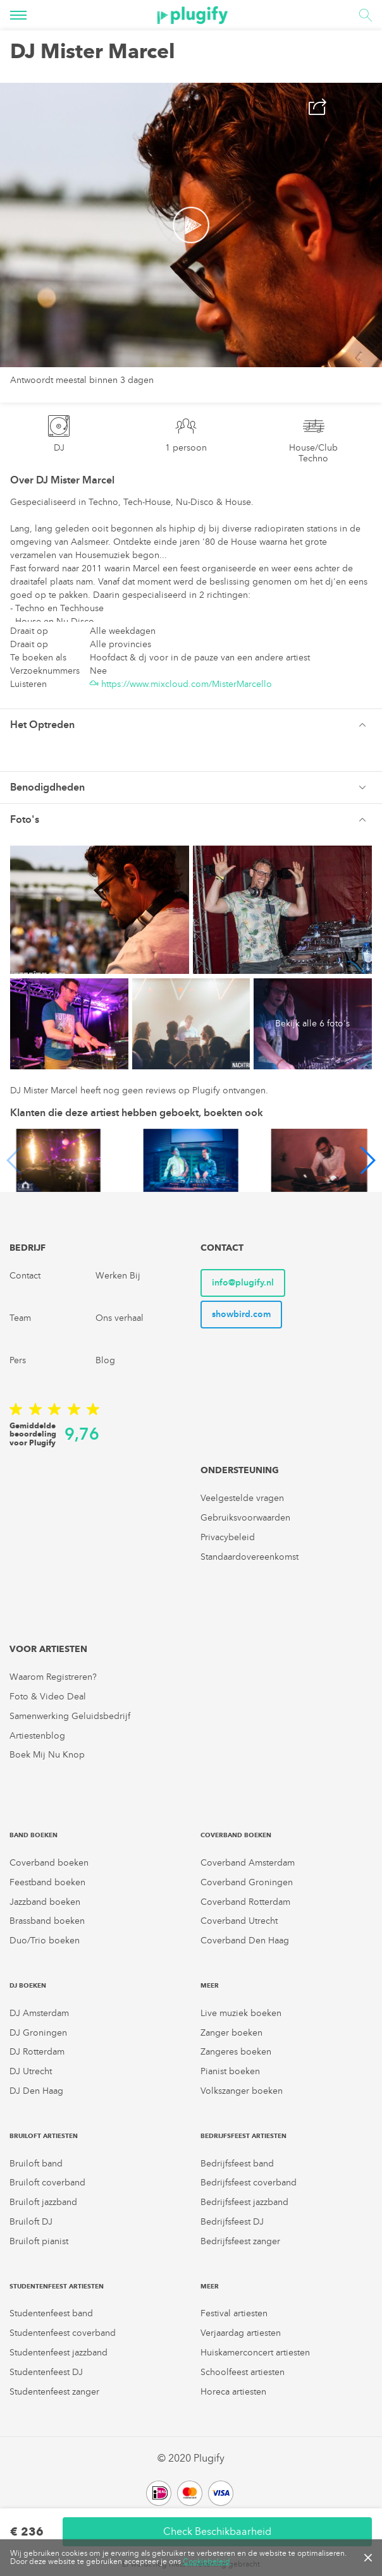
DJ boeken (27, 1985)
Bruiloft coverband (47, 2182)
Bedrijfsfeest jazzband (244, 2202)
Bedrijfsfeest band (237, 2163)
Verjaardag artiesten (240, 2333)
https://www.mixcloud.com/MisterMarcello (181, 684)
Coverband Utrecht (239, 1921)
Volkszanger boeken (241, 2091)
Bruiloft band (36, 2163)
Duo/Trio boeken (44, 1940)
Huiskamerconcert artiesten (255, 2352)
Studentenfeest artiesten (56, 2286)
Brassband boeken (47, 1921)
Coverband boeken (49, 1862)
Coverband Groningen (246, 1882)
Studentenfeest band (51, 2313)
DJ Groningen (38, 2032)
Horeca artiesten (233, 2391)
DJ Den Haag (36, 2091)
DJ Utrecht (30, 2071)
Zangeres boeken (235, 2051)
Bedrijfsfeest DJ (232, 2221)
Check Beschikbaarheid (217, 2531)
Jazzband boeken (44, 1902)
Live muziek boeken (240, 2013)
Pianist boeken (230, 2071)
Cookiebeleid (206, 2561)
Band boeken (33, 1835)
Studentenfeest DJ (46, 2372)
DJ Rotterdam (37, 2051)
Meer (209, 1985)
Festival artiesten (234, 2313)
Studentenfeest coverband (62, 2333)
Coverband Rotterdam (245, 1902)
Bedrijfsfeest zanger (240, 2241)
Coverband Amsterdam (247, 1862)
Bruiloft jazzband (43, 2202)
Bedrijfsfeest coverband (248, 2182)
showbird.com (241, 1314)
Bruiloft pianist (38, 2241)
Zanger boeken (231, 2032)
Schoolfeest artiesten (242, 2372)
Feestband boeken (47, 1882)
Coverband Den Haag (244, 1940)
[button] (191, 725)
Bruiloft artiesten (43, 2136)
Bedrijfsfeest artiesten (243, 2136)
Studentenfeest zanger (54, 2391)
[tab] (191, 724)
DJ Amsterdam (39, 2013)
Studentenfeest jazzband (58, 2352)
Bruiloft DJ (30, 2221)
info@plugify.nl (243, 1282)
